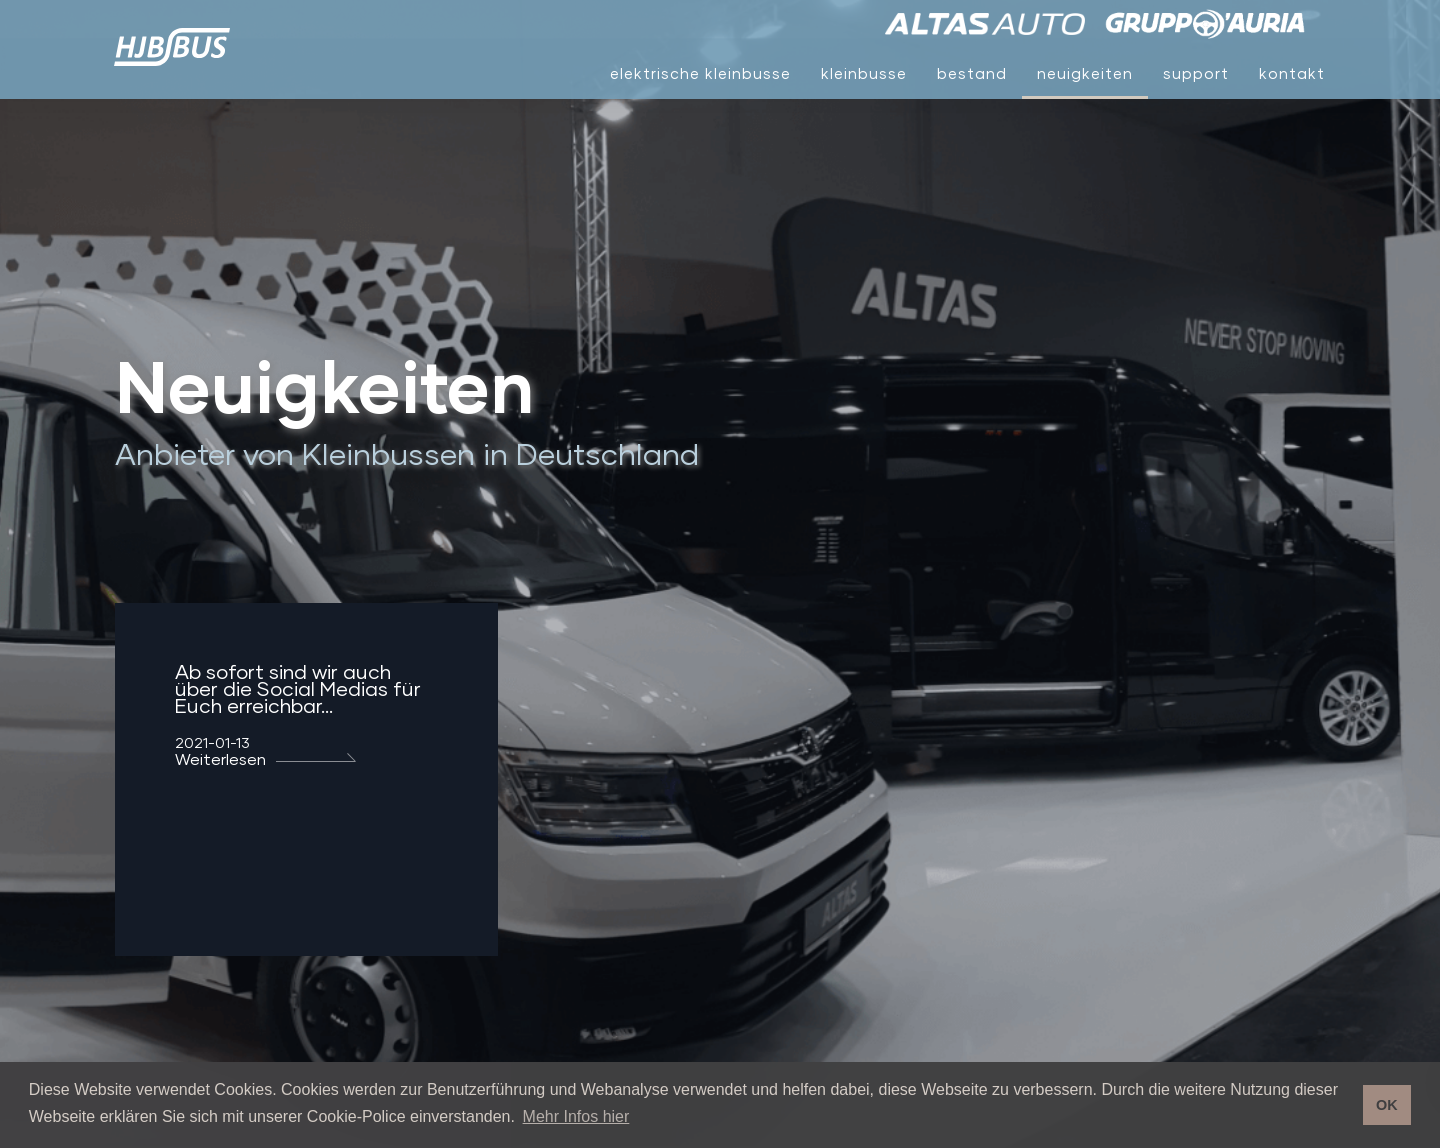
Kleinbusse (864, 73)
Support (1196, 73)
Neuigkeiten (1085, 73)
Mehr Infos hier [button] (576, 1116)
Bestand (972, 73)
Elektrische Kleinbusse (700, 73)
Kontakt (1292, 73)
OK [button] (1387, 1105)
